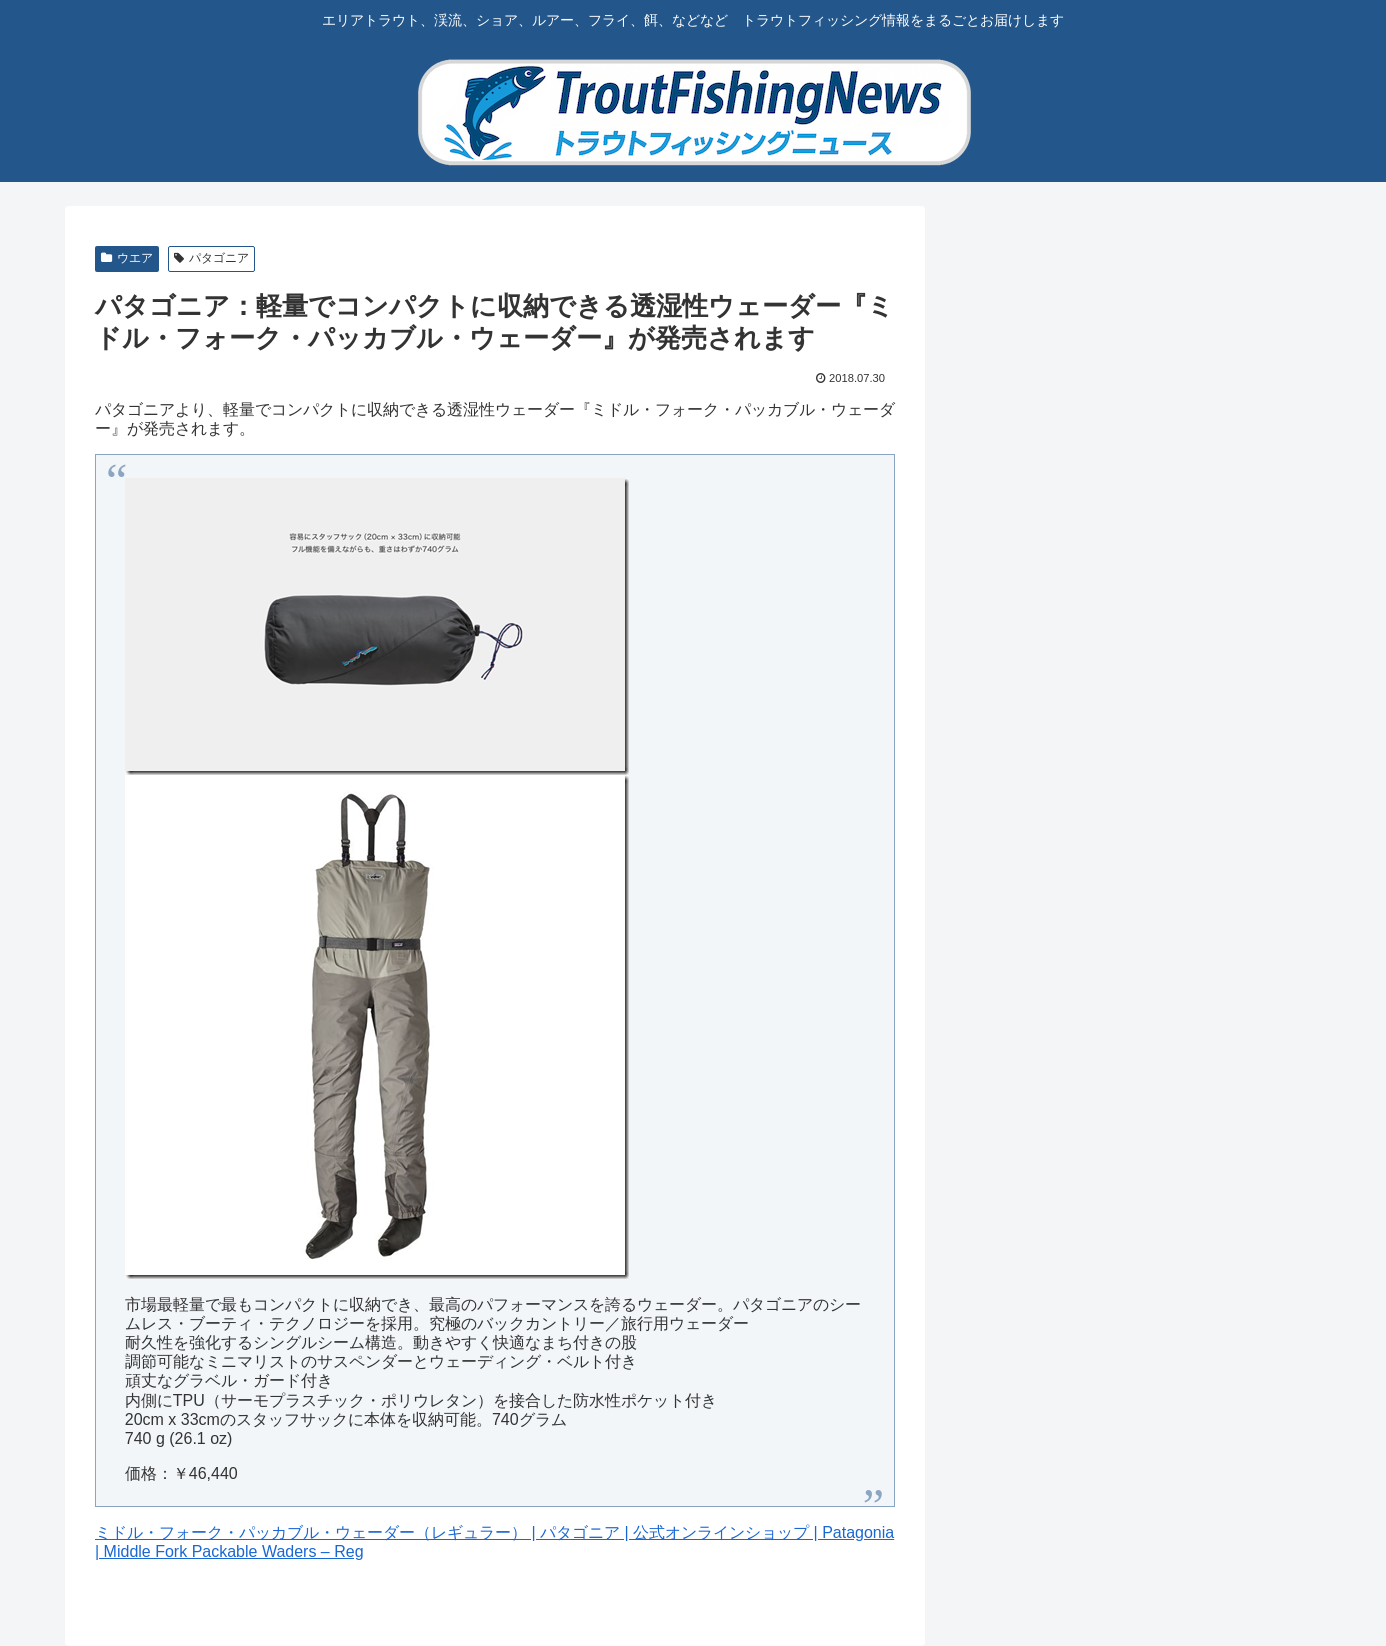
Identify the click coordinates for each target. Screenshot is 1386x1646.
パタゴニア (211, 258)
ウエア (127, 258)
